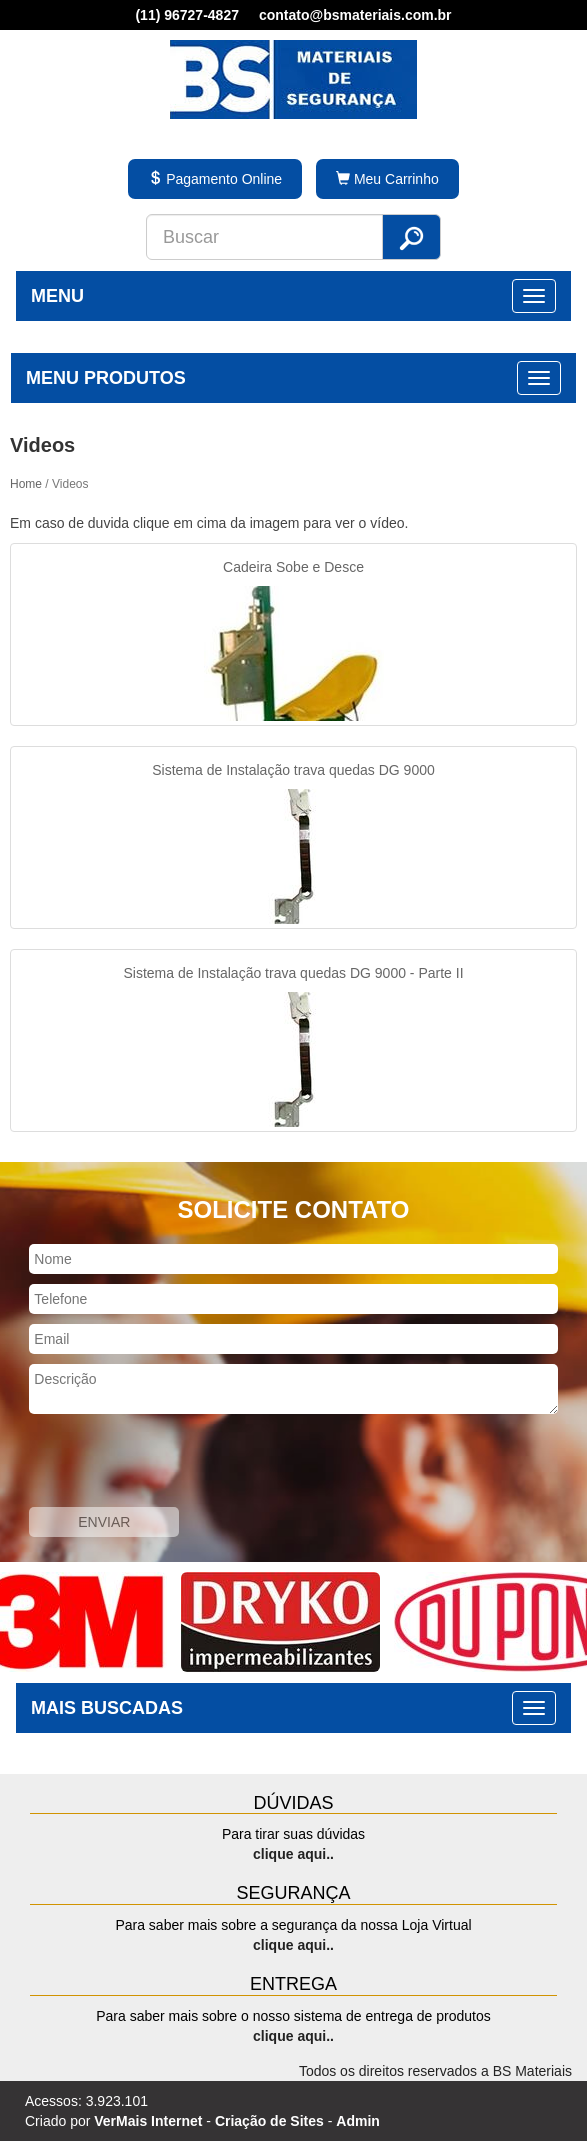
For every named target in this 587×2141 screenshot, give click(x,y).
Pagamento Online (215, 179)
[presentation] (152, 1463)
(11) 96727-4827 (187, 15)
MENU (57, 296)
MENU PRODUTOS (106, 378)
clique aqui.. (293, 1854)
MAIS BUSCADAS (107, 1708)
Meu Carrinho (387, 179)
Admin (358, 2121)
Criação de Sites (269, 2121)
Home (26, 484)
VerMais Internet (148, 2121)
